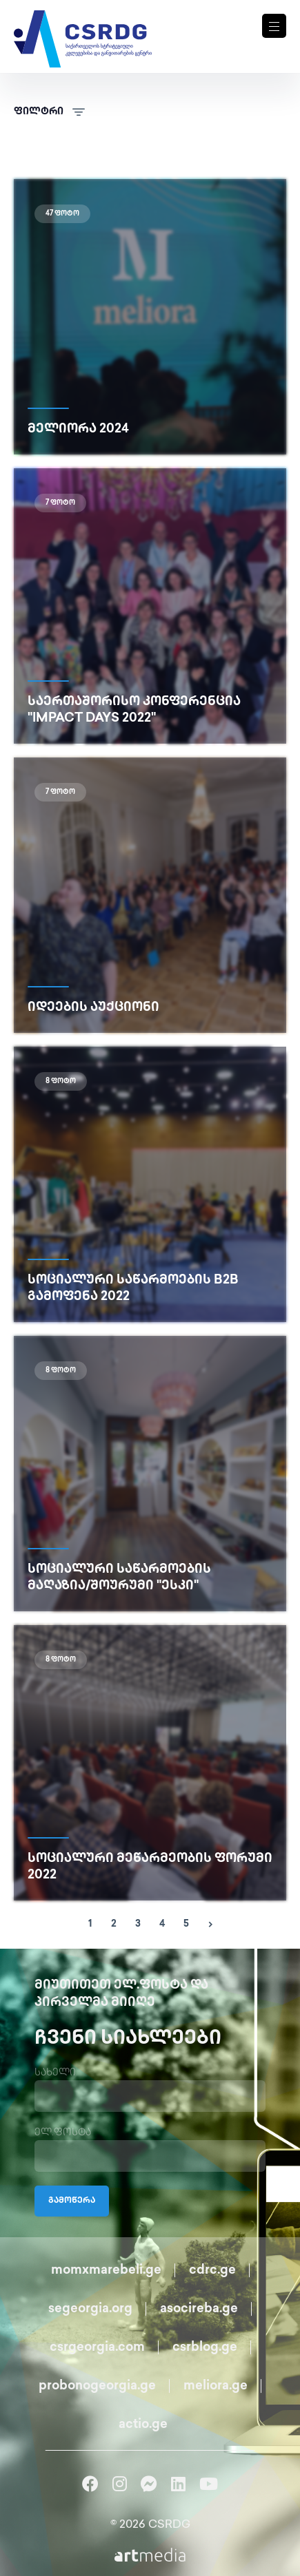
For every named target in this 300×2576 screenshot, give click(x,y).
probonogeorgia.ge (97, 2386)
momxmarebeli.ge (106, 2270)
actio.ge (143, 2424)
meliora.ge (215, 2386)
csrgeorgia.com (97, 2347)
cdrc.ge (212, 2270)
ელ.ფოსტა (62, 2133)
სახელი (55, 2073)
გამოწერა (71, 2201)
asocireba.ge (199, 2309)
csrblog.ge (204, 2347)
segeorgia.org (90, 2309)
